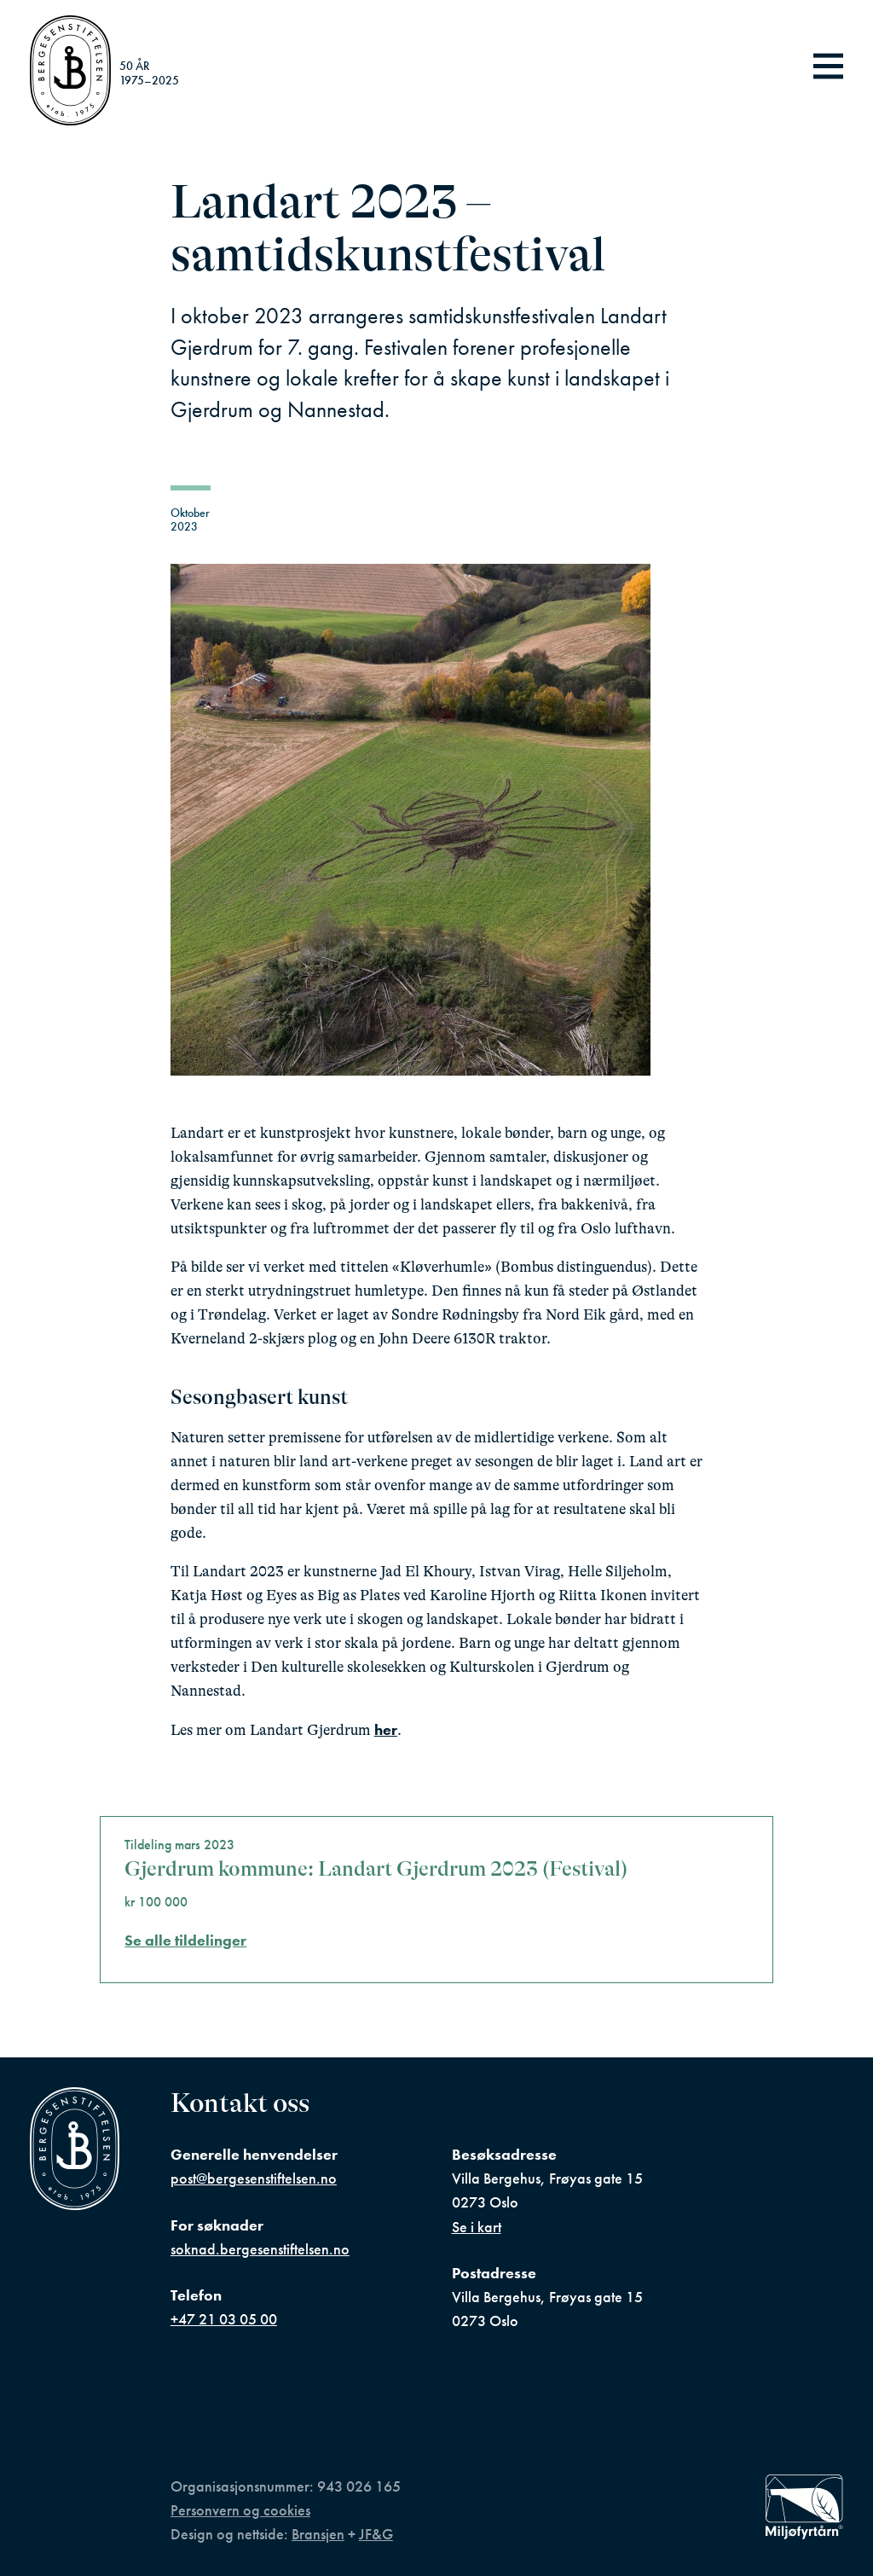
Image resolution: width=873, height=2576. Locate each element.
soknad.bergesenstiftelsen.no (260, 2249)
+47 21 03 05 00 (224, 2319)
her (385, 1729)
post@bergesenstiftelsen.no (254, 2178)
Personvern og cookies (240, 2510)
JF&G (376, 2534)
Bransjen (318, 2534)
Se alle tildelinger (185, 1940)
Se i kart (476, 2227)
